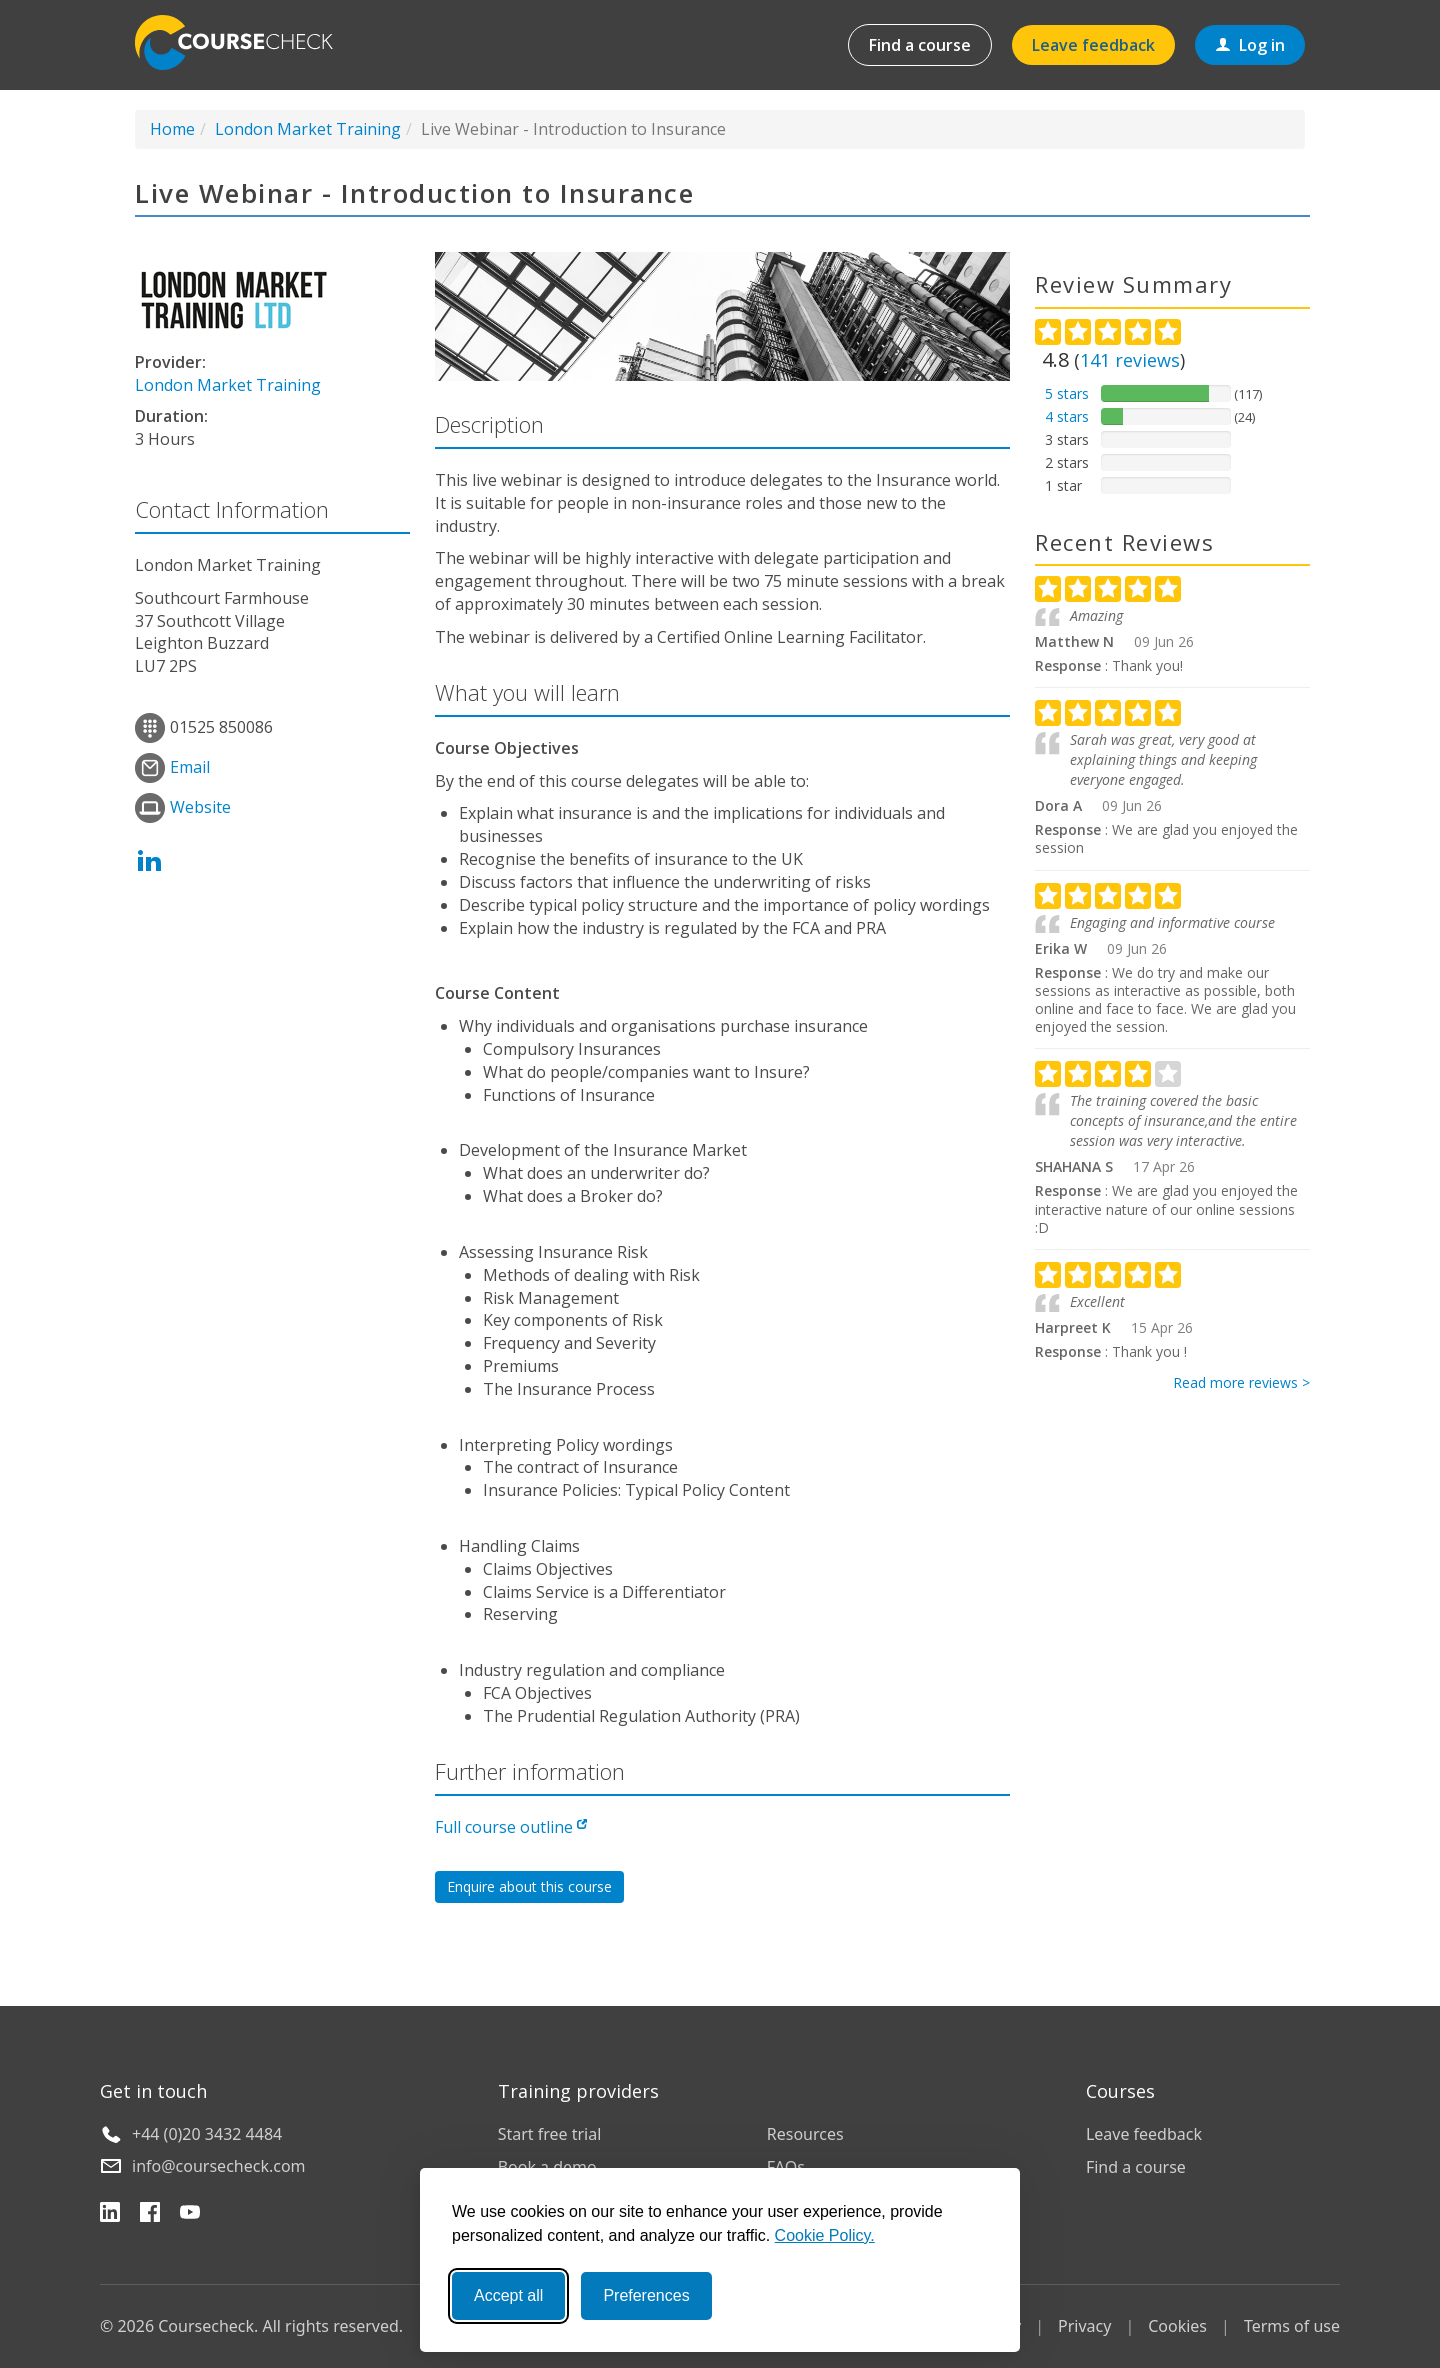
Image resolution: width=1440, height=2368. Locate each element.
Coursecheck (245, 42)
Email (190, 767)
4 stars (1067, 416)
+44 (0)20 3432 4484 (207, 2134)
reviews (1130, 360)
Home (172, 129)
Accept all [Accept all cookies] (508, 2295)
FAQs (786, 2167)
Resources (805, 2134)
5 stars (1067, 393)
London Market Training (308, 129)
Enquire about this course (529, 1886)
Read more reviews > (1241, 1382)
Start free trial (550, 2134)
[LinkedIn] (110, 2215)
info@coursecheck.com (219, 2166)
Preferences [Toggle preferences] (646, 2295)
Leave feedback (1093, 45)
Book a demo (547, 2167)
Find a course (920, 45)
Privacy (1084, 2326)
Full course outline (511, 1827)
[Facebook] (150, 2215)
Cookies (1177, 2326)
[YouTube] (190, 2215)
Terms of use (1292, 2326)
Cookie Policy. (825, 2235)
